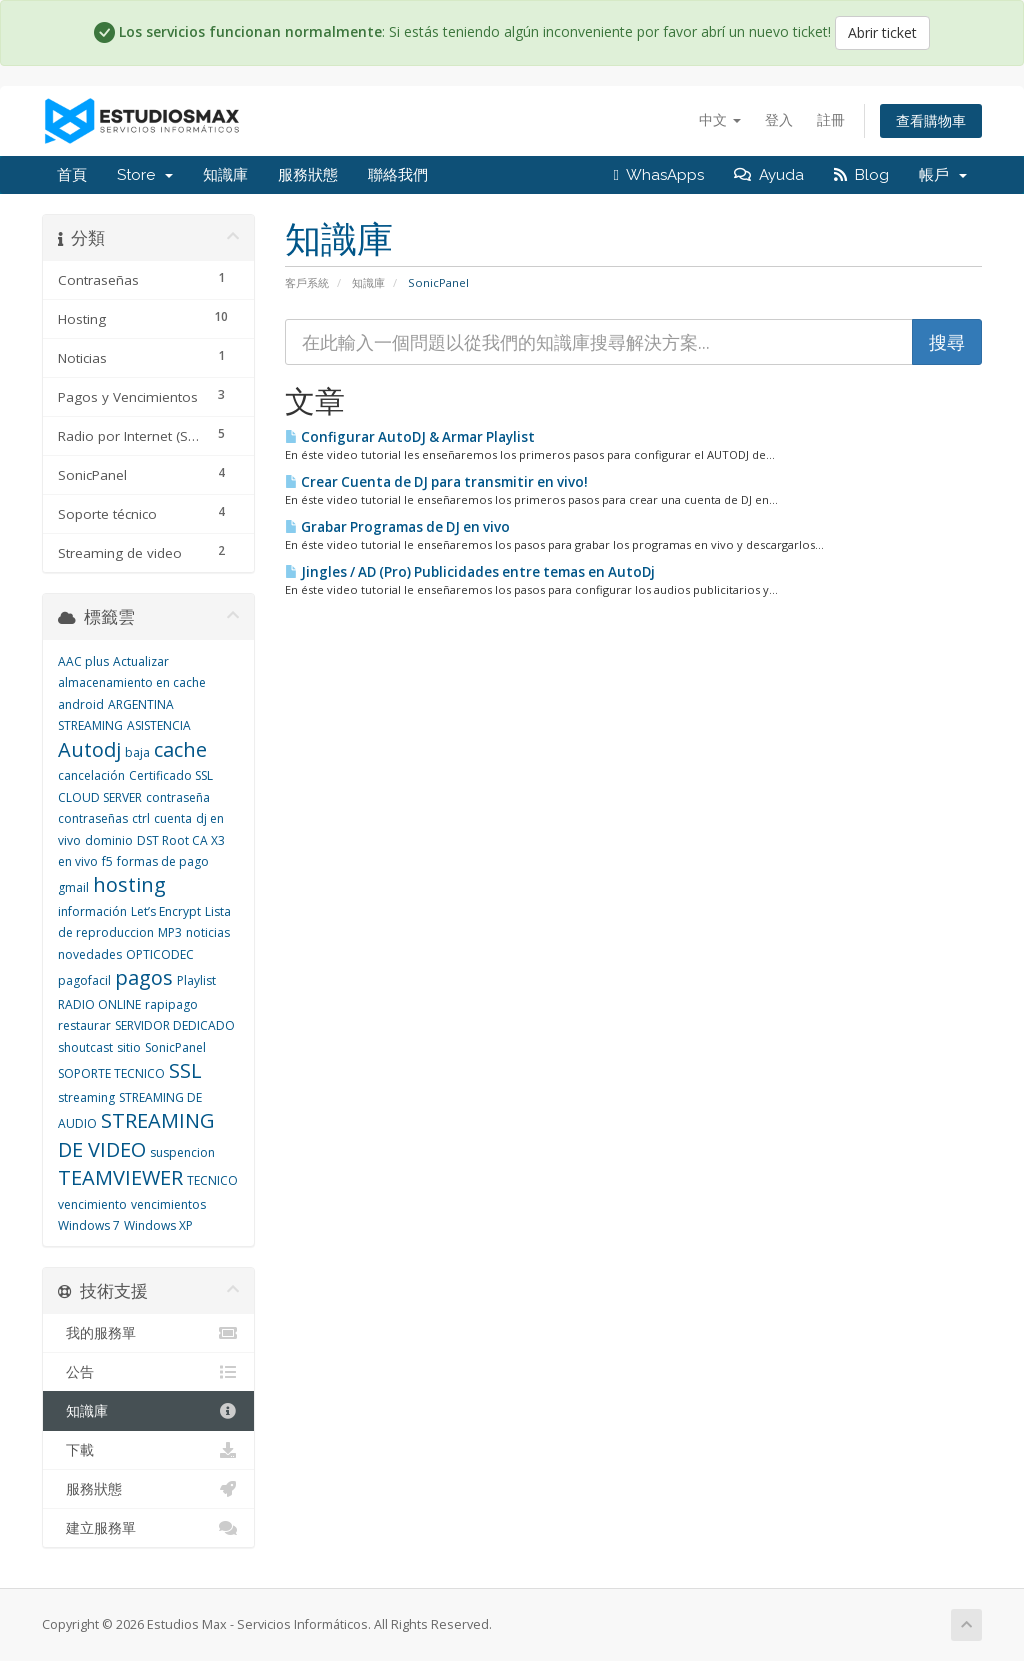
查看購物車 (931, 120)
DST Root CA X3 (181, 840)
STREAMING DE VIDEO (136, 1135)
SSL (185, 1070)
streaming (86, 1097)
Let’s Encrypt (166, 911)
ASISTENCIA (159, 725)
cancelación (91, 775)
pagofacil (84, 980)
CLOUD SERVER (100, 797)
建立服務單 (148, 1528)
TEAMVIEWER (120, 1177)
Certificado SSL (171, 775)
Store (145, 175)
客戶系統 (307, 282)
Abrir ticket (882, 32)
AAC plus (83, 661)
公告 (148, 1372)
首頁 (72, 175)
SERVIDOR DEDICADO (175, 1025)
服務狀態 (308, 175)
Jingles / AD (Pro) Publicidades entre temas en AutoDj (470, 572)
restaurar (84, 1025)
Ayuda (769, 175)
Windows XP (158, 1225)
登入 (779, 119)
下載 (148, 1450)
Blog (861, 175)
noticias (208, 932)
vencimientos (168, 1204)
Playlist (196, 980)
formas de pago (163, 861)
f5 (107, 861)
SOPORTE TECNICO (111, 1073)
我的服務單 (148, 1333)
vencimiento (92, 1204)
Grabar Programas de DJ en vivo (397, 527)
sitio (129, 1047)
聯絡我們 (398, 175)
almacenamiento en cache (132, 682)
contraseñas (93, 818)
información (92, 911)
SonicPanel (175, 1047)
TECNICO (212, 1180)
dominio (109, 840)
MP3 (170, 932)
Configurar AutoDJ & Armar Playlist (410, 437)
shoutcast (85, 1047)
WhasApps (659, 175)
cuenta (173, 818)
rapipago (171, 1004)
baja (137, 752)
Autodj (89, 749)
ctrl (141, 818)
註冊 (831, 119)
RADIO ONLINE (99, 1004)
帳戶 (943, 175)
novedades (90, 954)
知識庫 (225, 175)
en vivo (78, 861)
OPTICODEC (160, 954)
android (81, 704)
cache (180, 749)
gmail (73, 887)
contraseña (178, 797)
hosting (129, 884)
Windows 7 (89, 1225)
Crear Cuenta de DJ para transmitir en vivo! (436, 482)
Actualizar (141, 661)
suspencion (182, 1152)
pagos (144, 977)
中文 (720, 119)
